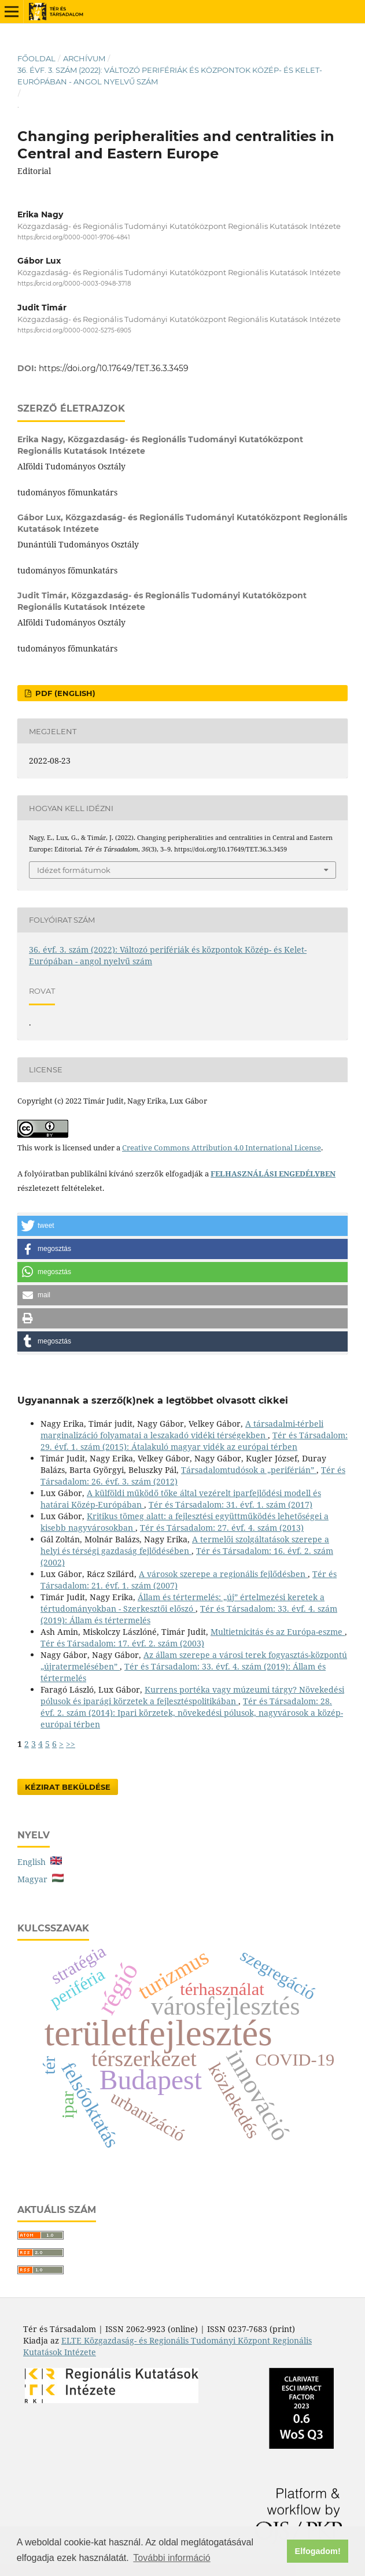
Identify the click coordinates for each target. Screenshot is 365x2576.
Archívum (84, 58)
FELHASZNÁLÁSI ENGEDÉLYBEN (273, 1173)
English (39, 1861)
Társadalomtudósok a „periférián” (248, 1469)
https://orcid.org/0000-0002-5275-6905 (74, 330)
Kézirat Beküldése (67, 1787)
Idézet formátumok (73, 870)
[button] (182, 1226)
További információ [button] (171, 2558)
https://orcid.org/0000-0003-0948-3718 (74, 284)
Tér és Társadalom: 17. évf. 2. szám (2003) (122, 1643)
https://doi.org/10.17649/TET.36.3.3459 (114, 368)
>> (70, 1743)
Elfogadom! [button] (318, 2551)
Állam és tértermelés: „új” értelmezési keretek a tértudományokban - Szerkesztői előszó (182, 1603)
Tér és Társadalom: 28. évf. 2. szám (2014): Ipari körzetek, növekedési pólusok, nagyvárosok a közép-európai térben (191, 1713)
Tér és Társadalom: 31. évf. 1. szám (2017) (230, 1504)
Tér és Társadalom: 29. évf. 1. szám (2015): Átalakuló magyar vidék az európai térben (194, 1441)
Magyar (40, 1879)
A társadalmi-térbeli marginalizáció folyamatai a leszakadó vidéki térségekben (181, 1429)
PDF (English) (64, 693)
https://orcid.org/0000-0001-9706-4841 (73, 237)
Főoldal (36, 58)
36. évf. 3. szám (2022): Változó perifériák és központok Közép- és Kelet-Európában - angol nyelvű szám (169, 75)
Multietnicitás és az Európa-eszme (278, 1631)
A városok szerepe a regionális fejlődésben (223, 1573)
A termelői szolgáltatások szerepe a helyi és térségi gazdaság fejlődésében (184, 1545)
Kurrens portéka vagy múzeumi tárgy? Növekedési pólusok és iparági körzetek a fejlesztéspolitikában (192, 1695)
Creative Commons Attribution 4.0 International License (221, 1147)
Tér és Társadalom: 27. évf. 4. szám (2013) (222, 1527)
